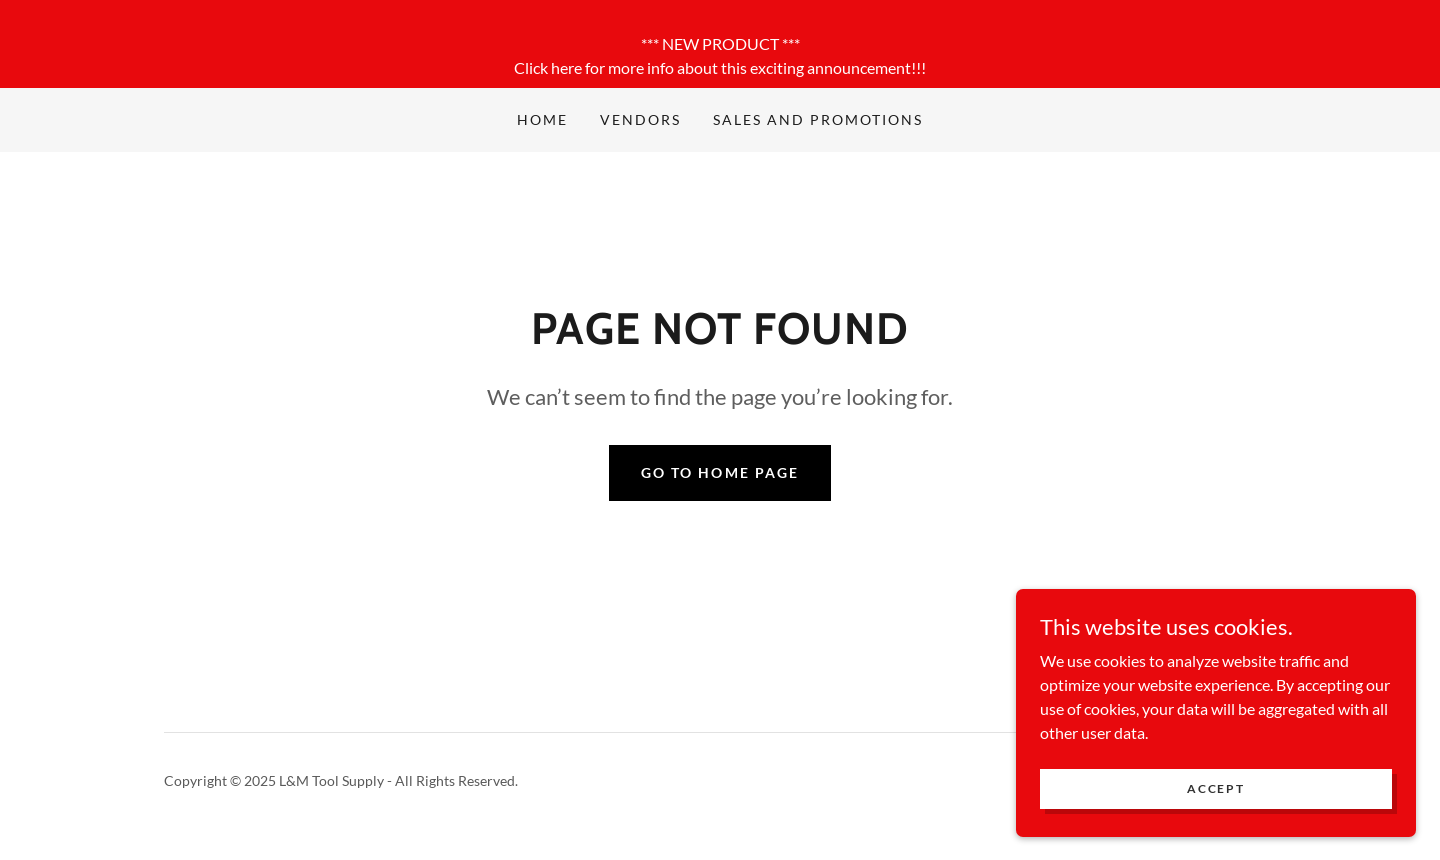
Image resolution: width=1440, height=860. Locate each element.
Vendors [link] (640, 119)
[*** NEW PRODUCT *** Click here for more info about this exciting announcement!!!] (720, 44)
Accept (1215, 802)
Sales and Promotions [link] (818, 119)
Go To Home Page (719, 472)
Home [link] (542, 119)
